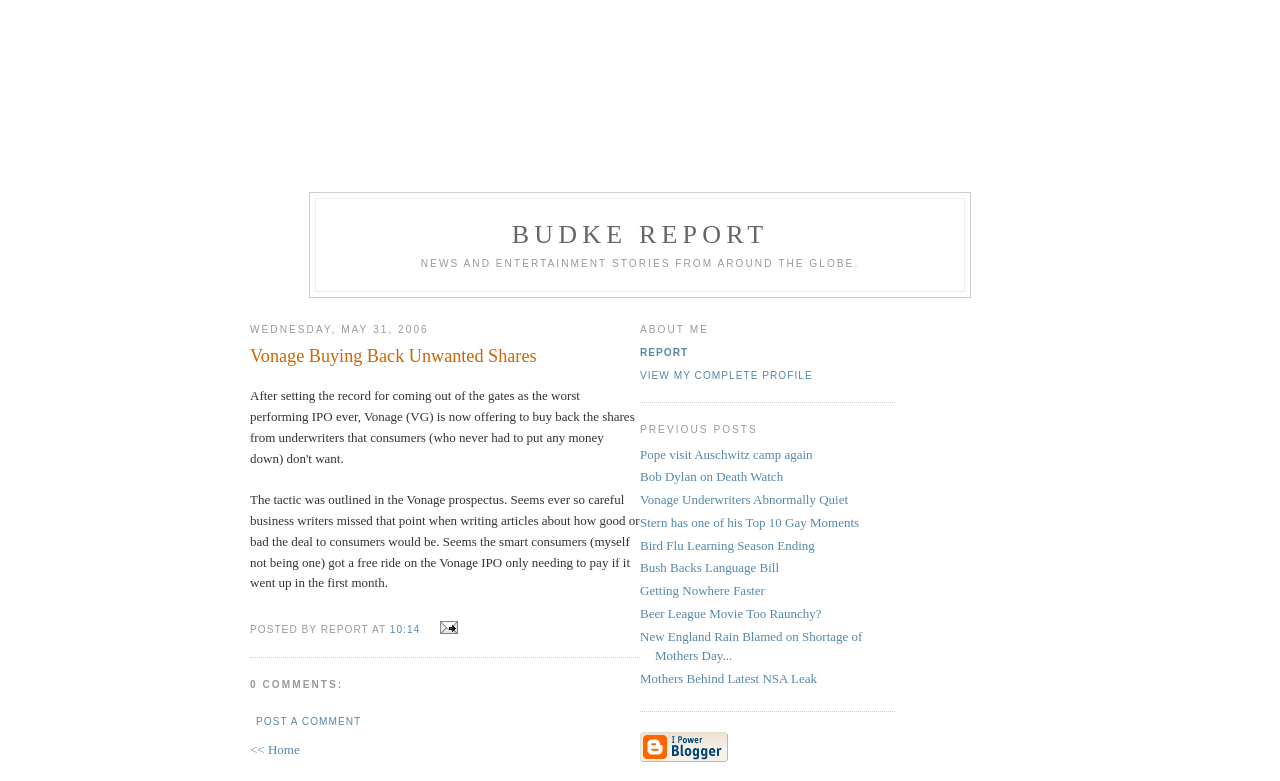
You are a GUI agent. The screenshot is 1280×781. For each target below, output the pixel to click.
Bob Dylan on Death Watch (711, 476)
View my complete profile (726, 375)
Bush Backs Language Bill (709, 567)
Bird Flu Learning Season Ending (727, 545)
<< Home (275, 749)
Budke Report (640, 234)
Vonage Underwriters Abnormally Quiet (744, 499)
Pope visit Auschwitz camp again (726, 454)
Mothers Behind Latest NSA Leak (728, 678)
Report (664, 352)
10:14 (405, 629)
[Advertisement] (640, 93)
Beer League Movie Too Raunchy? (731, 613)
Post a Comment (308, 721)
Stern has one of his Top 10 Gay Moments (749, 522)
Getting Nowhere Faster (702, 590)
